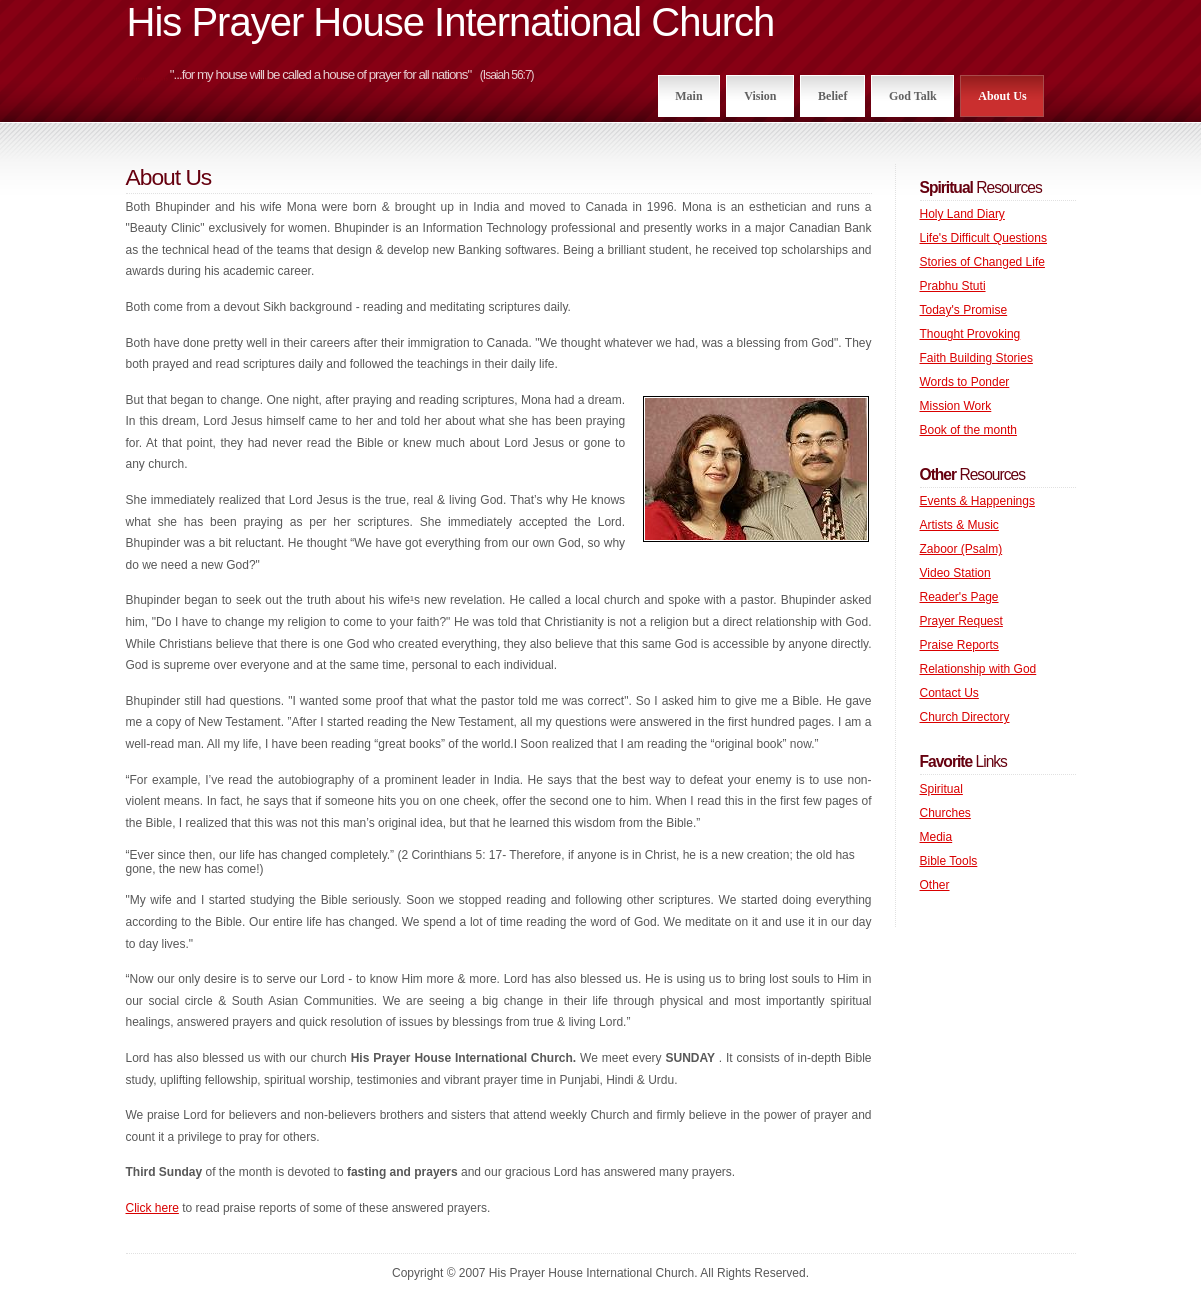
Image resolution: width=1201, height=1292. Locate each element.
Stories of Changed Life (982, 262)
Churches (945, 813)
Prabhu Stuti (953, 286)
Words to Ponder (965, 382)
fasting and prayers (404, 1172)
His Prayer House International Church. (465, 1058)
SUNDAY (692, 1058)
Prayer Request (961, 621)
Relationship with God (978, 669)
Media (936, 837)
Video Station (955, 573)
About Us (1002, 96)
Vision (760, 96)
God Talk (913, 96)
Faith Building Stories (976, 358)
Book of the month (968, 430)
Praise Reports (959, 645)
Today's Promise (964, 310)
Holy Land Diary (962, 214)
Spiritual (941, 789)
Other (935, 885)
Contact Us (949, 693)
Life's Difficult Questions (983, 238)
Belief (832, 96)
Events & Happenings (977, 501)
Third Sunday (164, 1172)
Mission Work (956, 406)
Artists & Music (959, 525)
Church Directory (965, 717)
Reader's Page (959, 597)
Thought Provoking (970, 334)
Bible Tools (949, 861)
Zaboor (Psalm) (961, 549)
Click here (152, 1208)
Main (688, 96)
